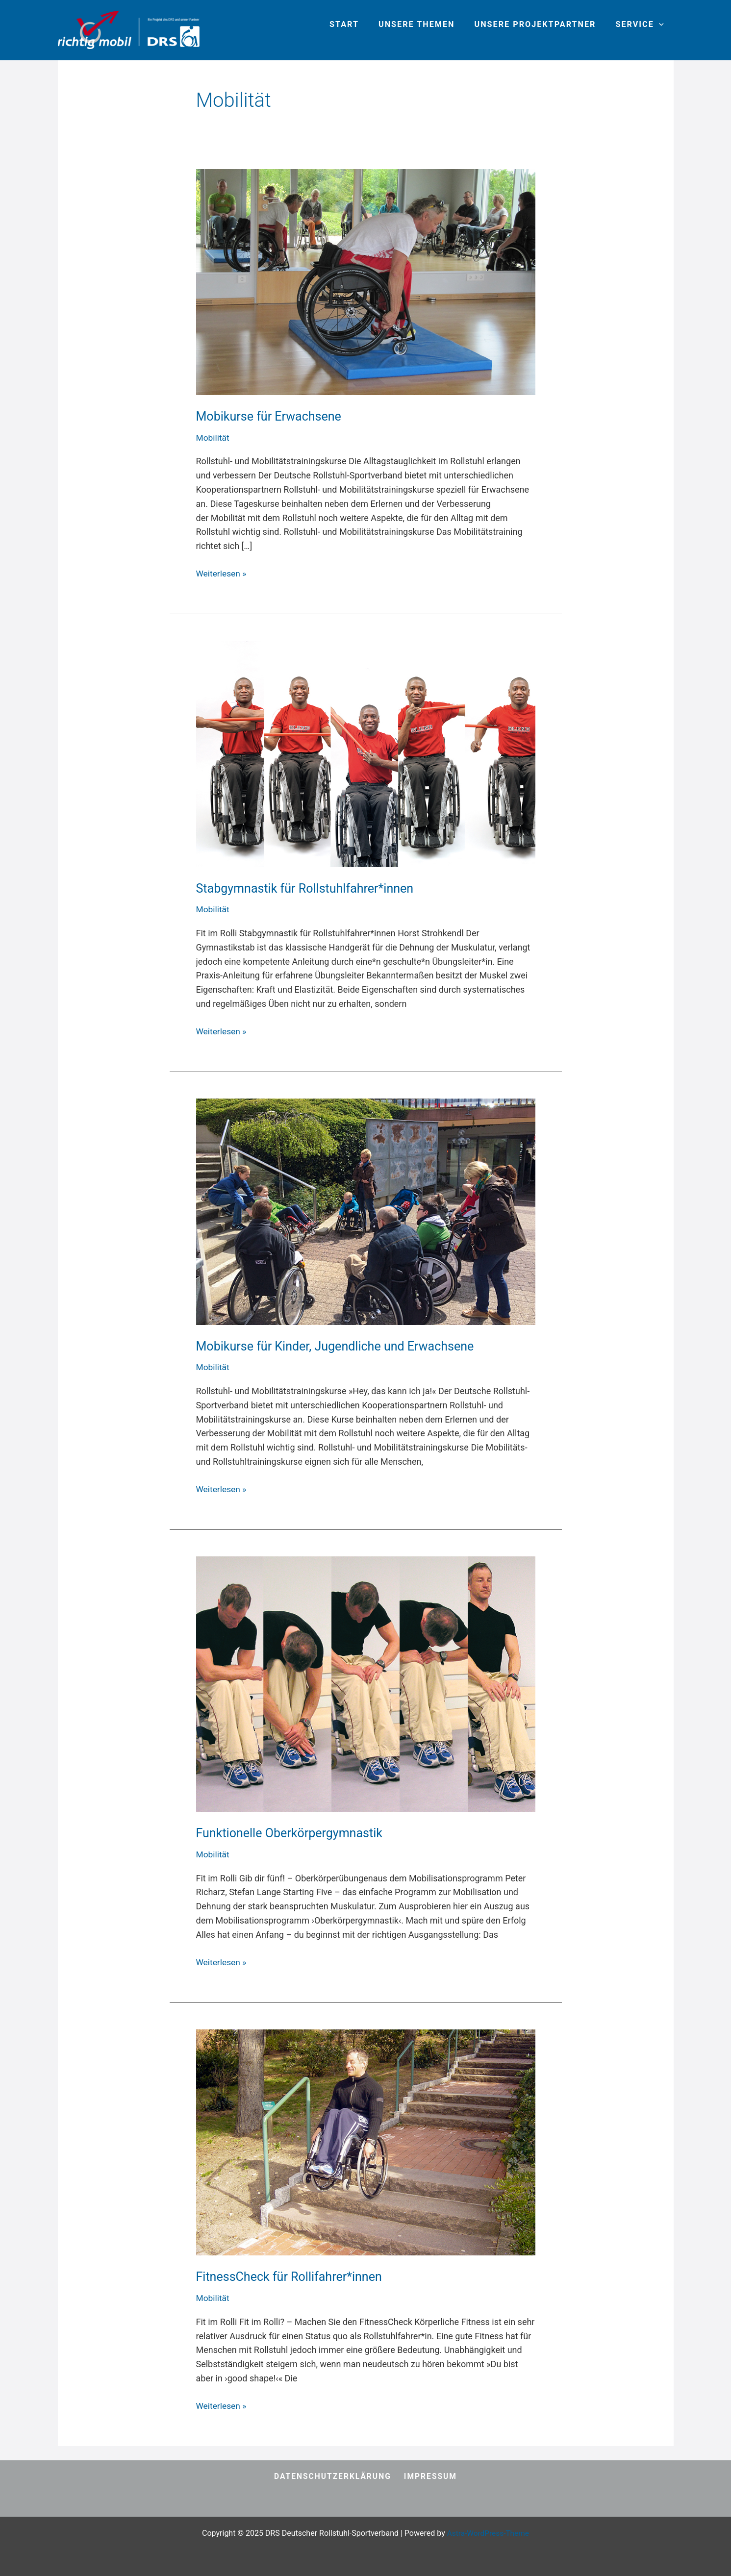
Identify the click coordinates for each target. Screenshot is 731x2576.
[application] (661, 24)
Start (357, 24)
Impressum (430, 2476)
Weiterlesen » (222, 572)
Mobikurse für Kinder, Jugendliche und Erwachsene (340, 1345)
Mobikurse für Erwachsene (271, 416)
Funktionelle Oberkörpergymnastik (293, 1833)
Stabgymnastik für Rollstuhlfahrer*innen (309, 888)
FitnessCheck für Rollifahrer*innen (292, 2276)
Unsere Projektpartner (541, 24)
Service (641, 24)
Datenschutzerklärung (334, 2476)
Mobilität (213, 437)
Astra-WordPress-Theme (487, 2533)
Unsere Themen (426, 24)
